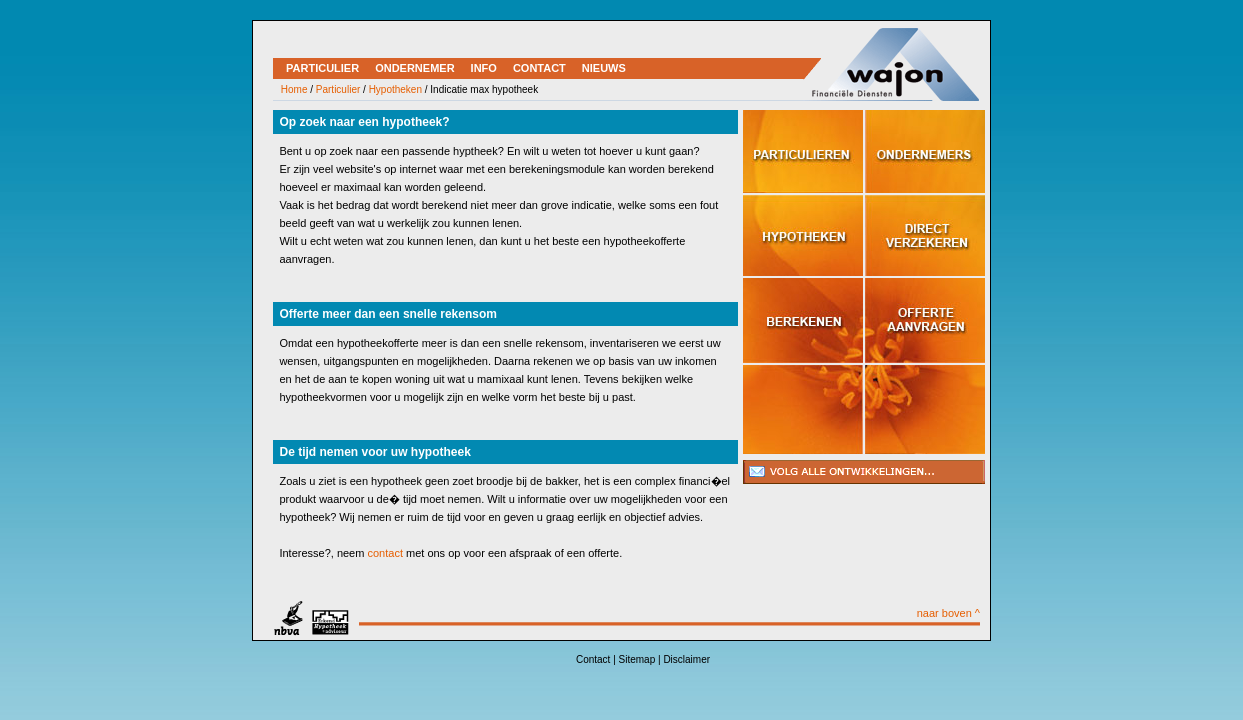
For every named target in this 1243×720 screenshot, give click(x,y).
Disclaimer (686, 659)
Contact (593, 659)
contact (384, 553)
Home (294, 89)
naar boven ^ (948, 613)
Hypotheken (395, 89)
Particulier (338, 89)
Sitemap (637, 659)
